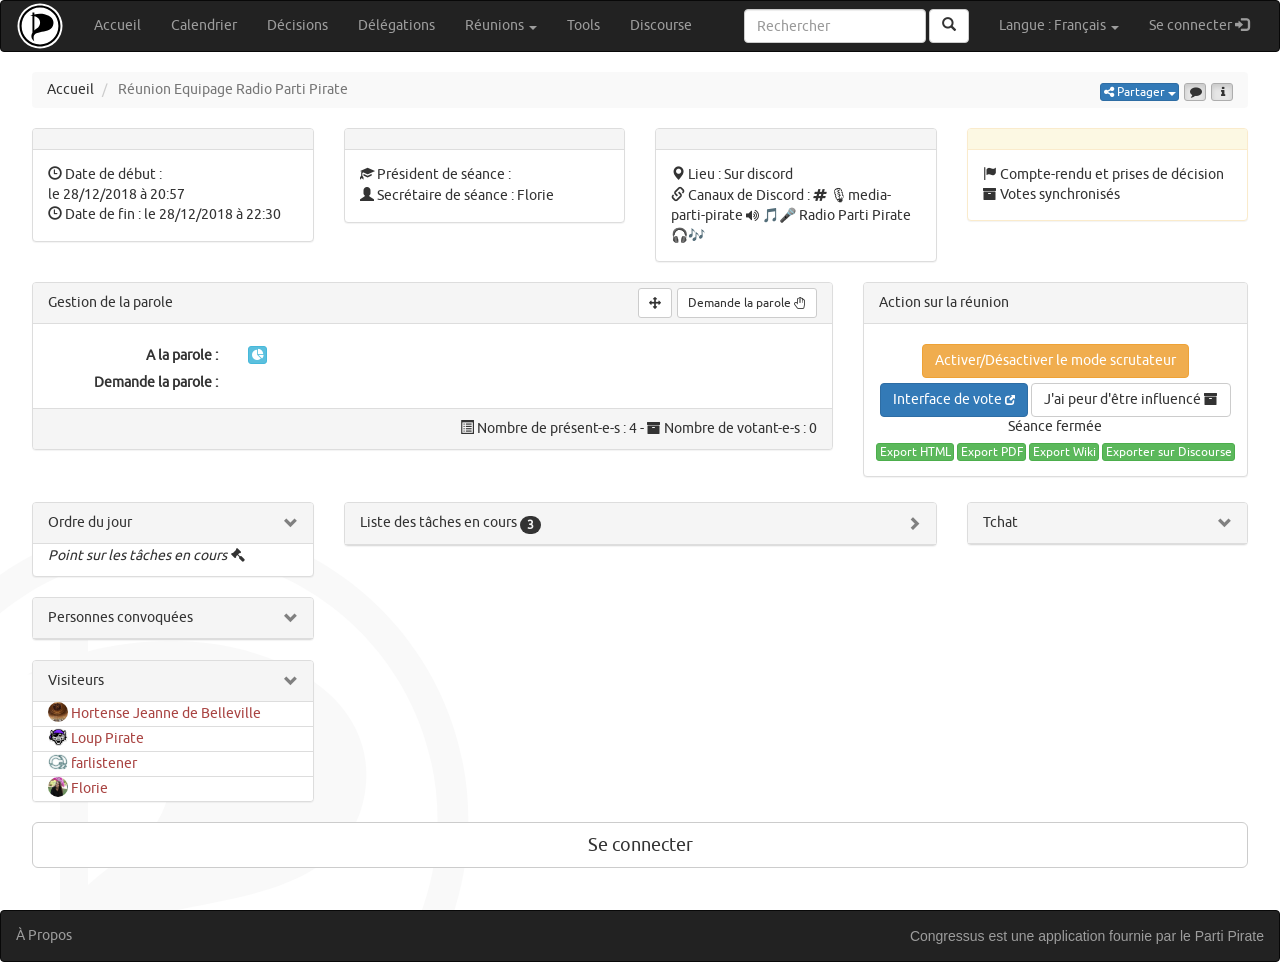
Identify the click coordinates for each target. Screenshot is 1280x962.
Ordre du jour (90, 522)
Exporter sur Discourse (1169, 452)
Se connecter (1206, 24)
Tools (583, 25)
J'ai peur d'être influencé (1131, 399)
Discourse (661, 25)
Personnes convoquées (120, 617)
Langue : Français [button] (1059, 25)
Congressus (947, 936)
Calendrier (204, 25)
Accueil (117, 25)
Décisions (297, 25)
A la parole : (182, 355)
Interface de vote (954, 399)
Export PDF (992, 452)
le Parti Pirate (1222, 936)
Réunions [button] (501, 25)
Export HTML (915, 452)
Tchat (1000, 522)
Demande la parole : (156, 382)
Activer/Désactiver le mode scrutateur (1055, 360)
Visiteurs (76, 680)
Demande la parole (747, 303)
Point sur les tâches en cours (137, 555)
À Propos (44, 935)
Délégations (396, 25)
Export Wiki (1064, 452)
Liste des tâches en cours (450, 522)
